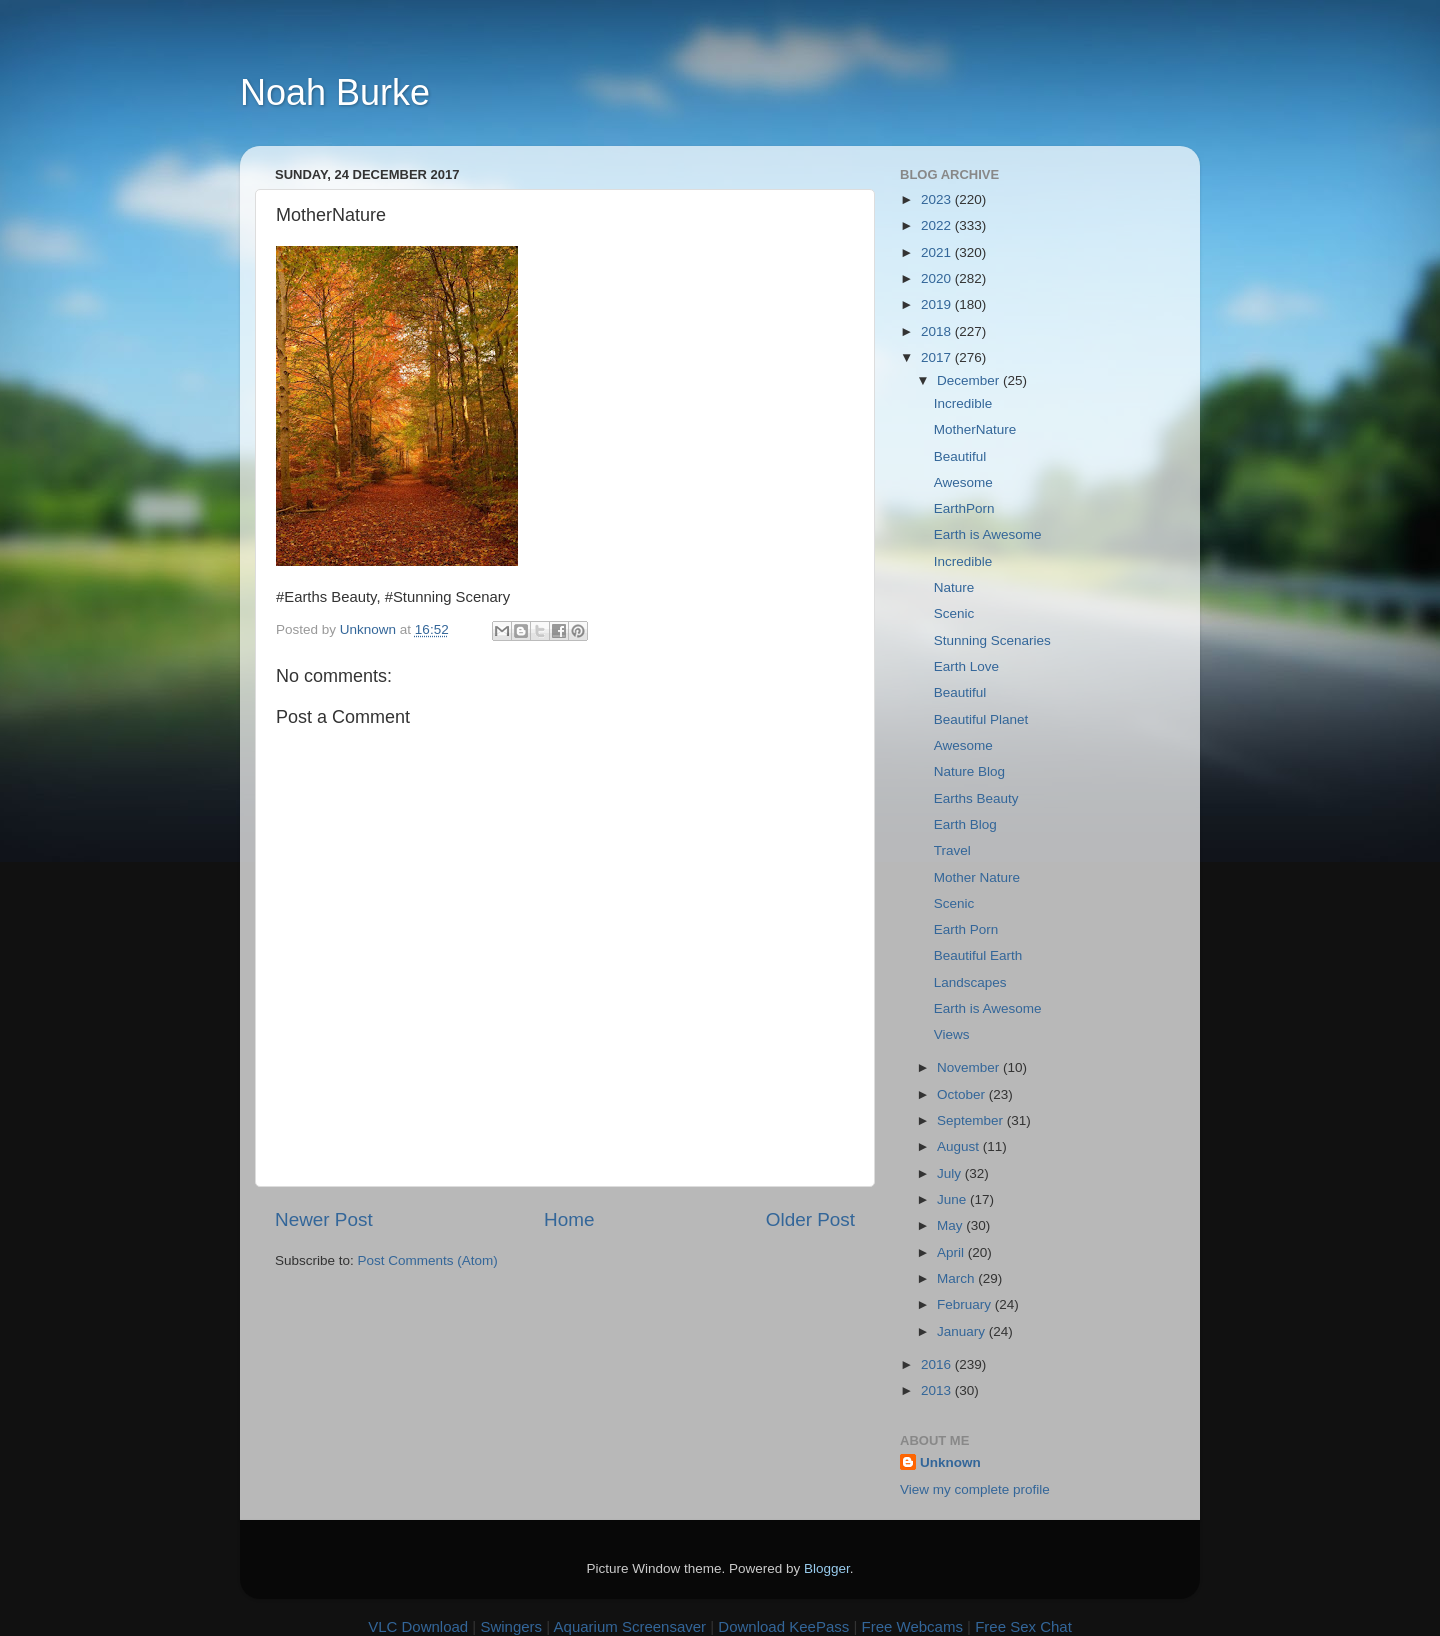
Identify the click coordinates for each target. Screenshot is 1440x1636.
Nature (954, 587)
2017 (938, 357)
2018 (938, 331)
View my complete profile (975, 1489)
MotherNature (975, 429)
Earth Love (966, 666)
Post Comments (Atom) (428, 1260)
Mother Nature (977, 877)
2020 (938, 278)
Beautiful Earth (978, 955)
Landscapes (970, 982)
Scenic (954, 613)
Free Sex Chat (1023, 1626)
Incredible (963, 403)
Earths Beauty (976, 798)
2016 (938, 1364)
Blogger (827, 1568)
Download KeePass (783, 1626)
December (970, 380)
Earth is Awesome (988, 534)
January (963, 1331)
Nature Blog (969, 771)
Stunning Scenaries (992, 640)
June (953, 1199)
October (963, 1094)
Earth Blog (965, 824)
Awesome (963, 482)
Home (569, 1219)
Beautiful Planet (981, 719)
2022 (938, 225)
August (960, 1146)
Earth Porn (966, 929)
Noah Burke (335, 92)
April (952, 1252)
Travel (952, 850)
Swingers (511, 1626)
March (957, 1278)
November (970, 1067)
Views (952, 1034)
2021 (938, 252)
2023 (938, 199)
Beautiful (960, 456)
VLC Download (418, 1626)
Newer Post (324, 1219)
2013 (938, 1390)
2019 (938, 304)
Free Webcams (912, 1626)
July (951, 1173)
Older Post (810, 1219)
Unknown (950, 1462)
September (972, 1120)
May (951, 1225)
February (966, 1304)
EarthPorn (964, 508)
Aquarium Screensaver (630, 1626)
